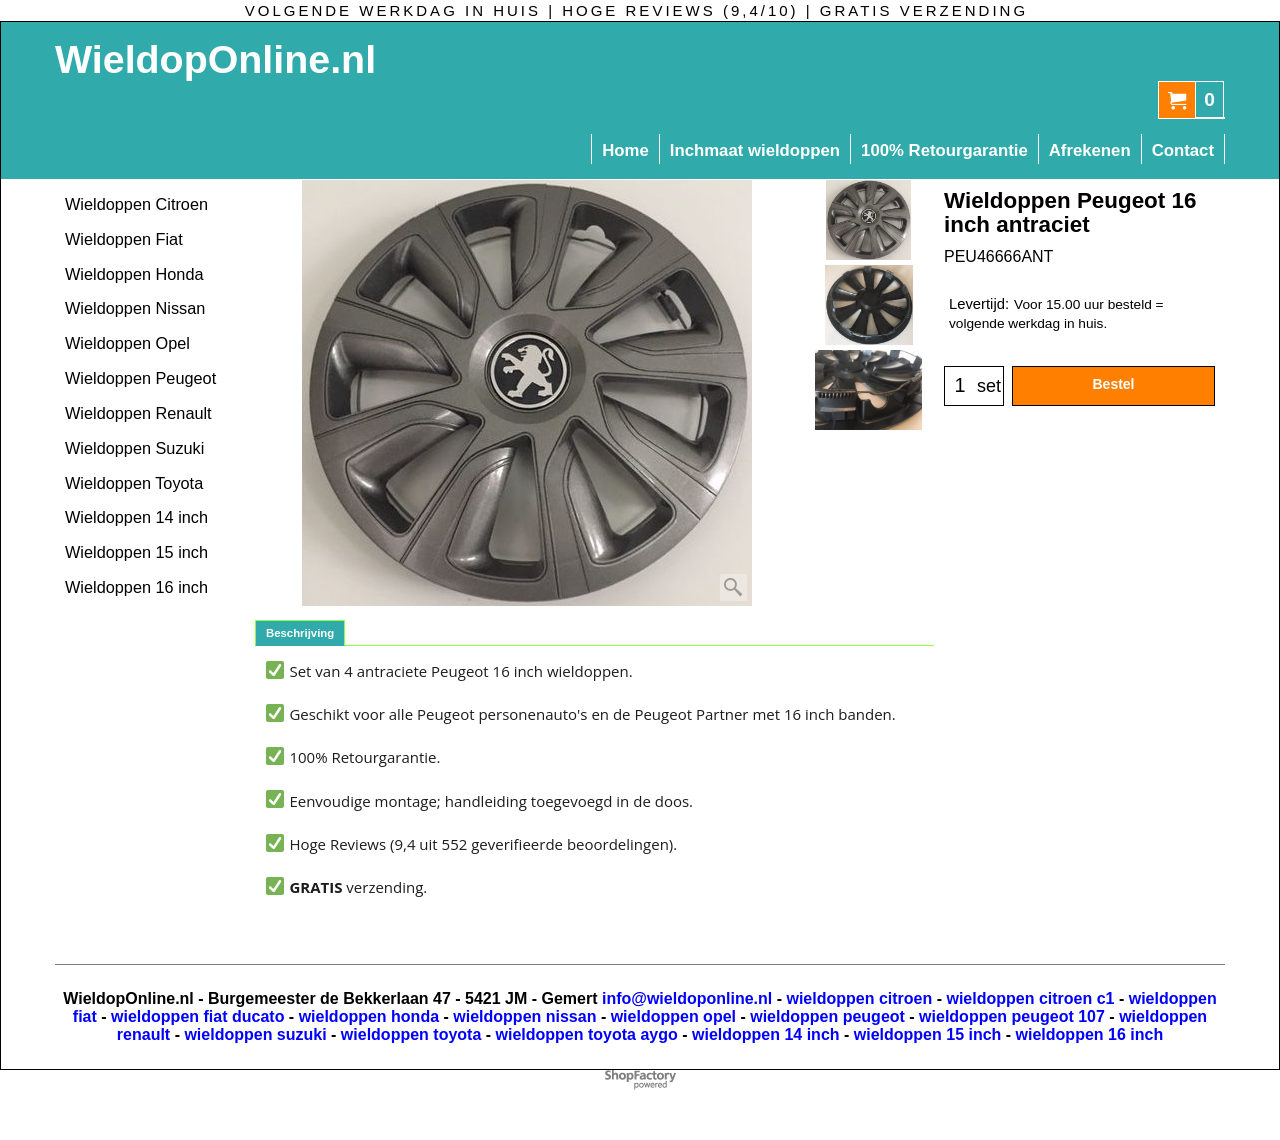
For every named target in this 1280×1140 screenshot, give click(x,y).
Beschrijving (300, 633)
